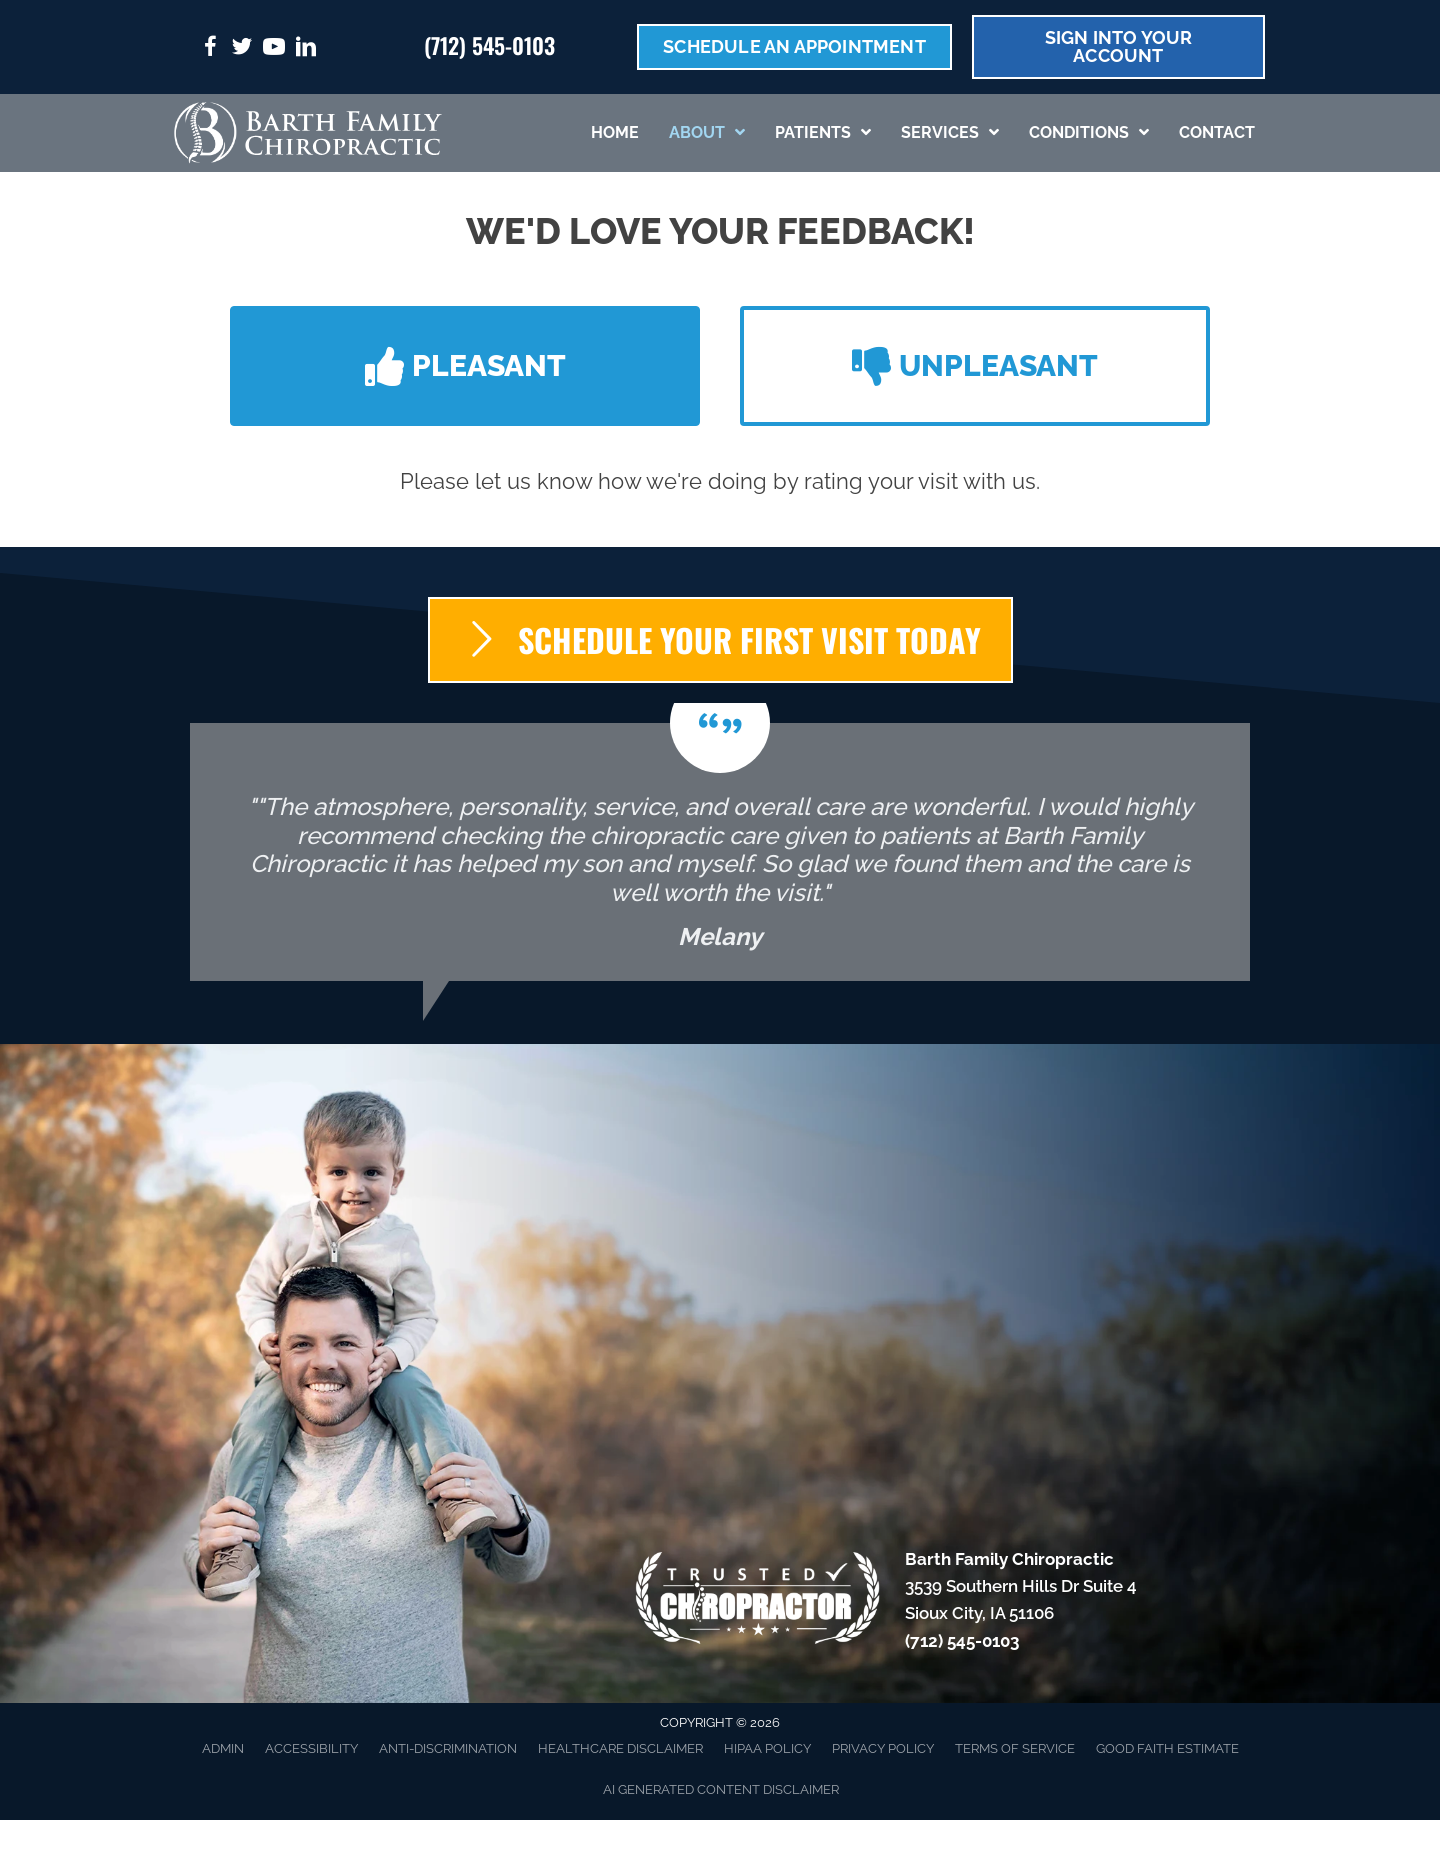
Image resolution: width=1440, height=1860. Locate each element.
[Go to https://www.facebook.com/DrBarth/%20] (210, 49)
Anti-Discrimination (448, 1748)
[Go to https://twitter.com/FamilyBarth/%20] (242, 49)
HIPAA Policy (767, 1748)
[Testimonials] (720, 852)
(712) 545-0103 (489, 45)
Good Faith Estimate (1167, 1748)
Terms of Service (1015, 1748)
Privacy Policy (883, 1748)
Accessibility (311, 1748)
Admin (223, 1748)
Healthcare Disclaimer (620, 1748)
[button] (465, 366)
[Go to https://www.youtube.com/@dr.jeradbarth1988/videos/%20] (274, 49)
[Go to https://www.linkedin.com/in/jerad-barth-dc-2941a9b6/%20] (306, 49)
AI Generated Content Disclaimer (721, 1789)
